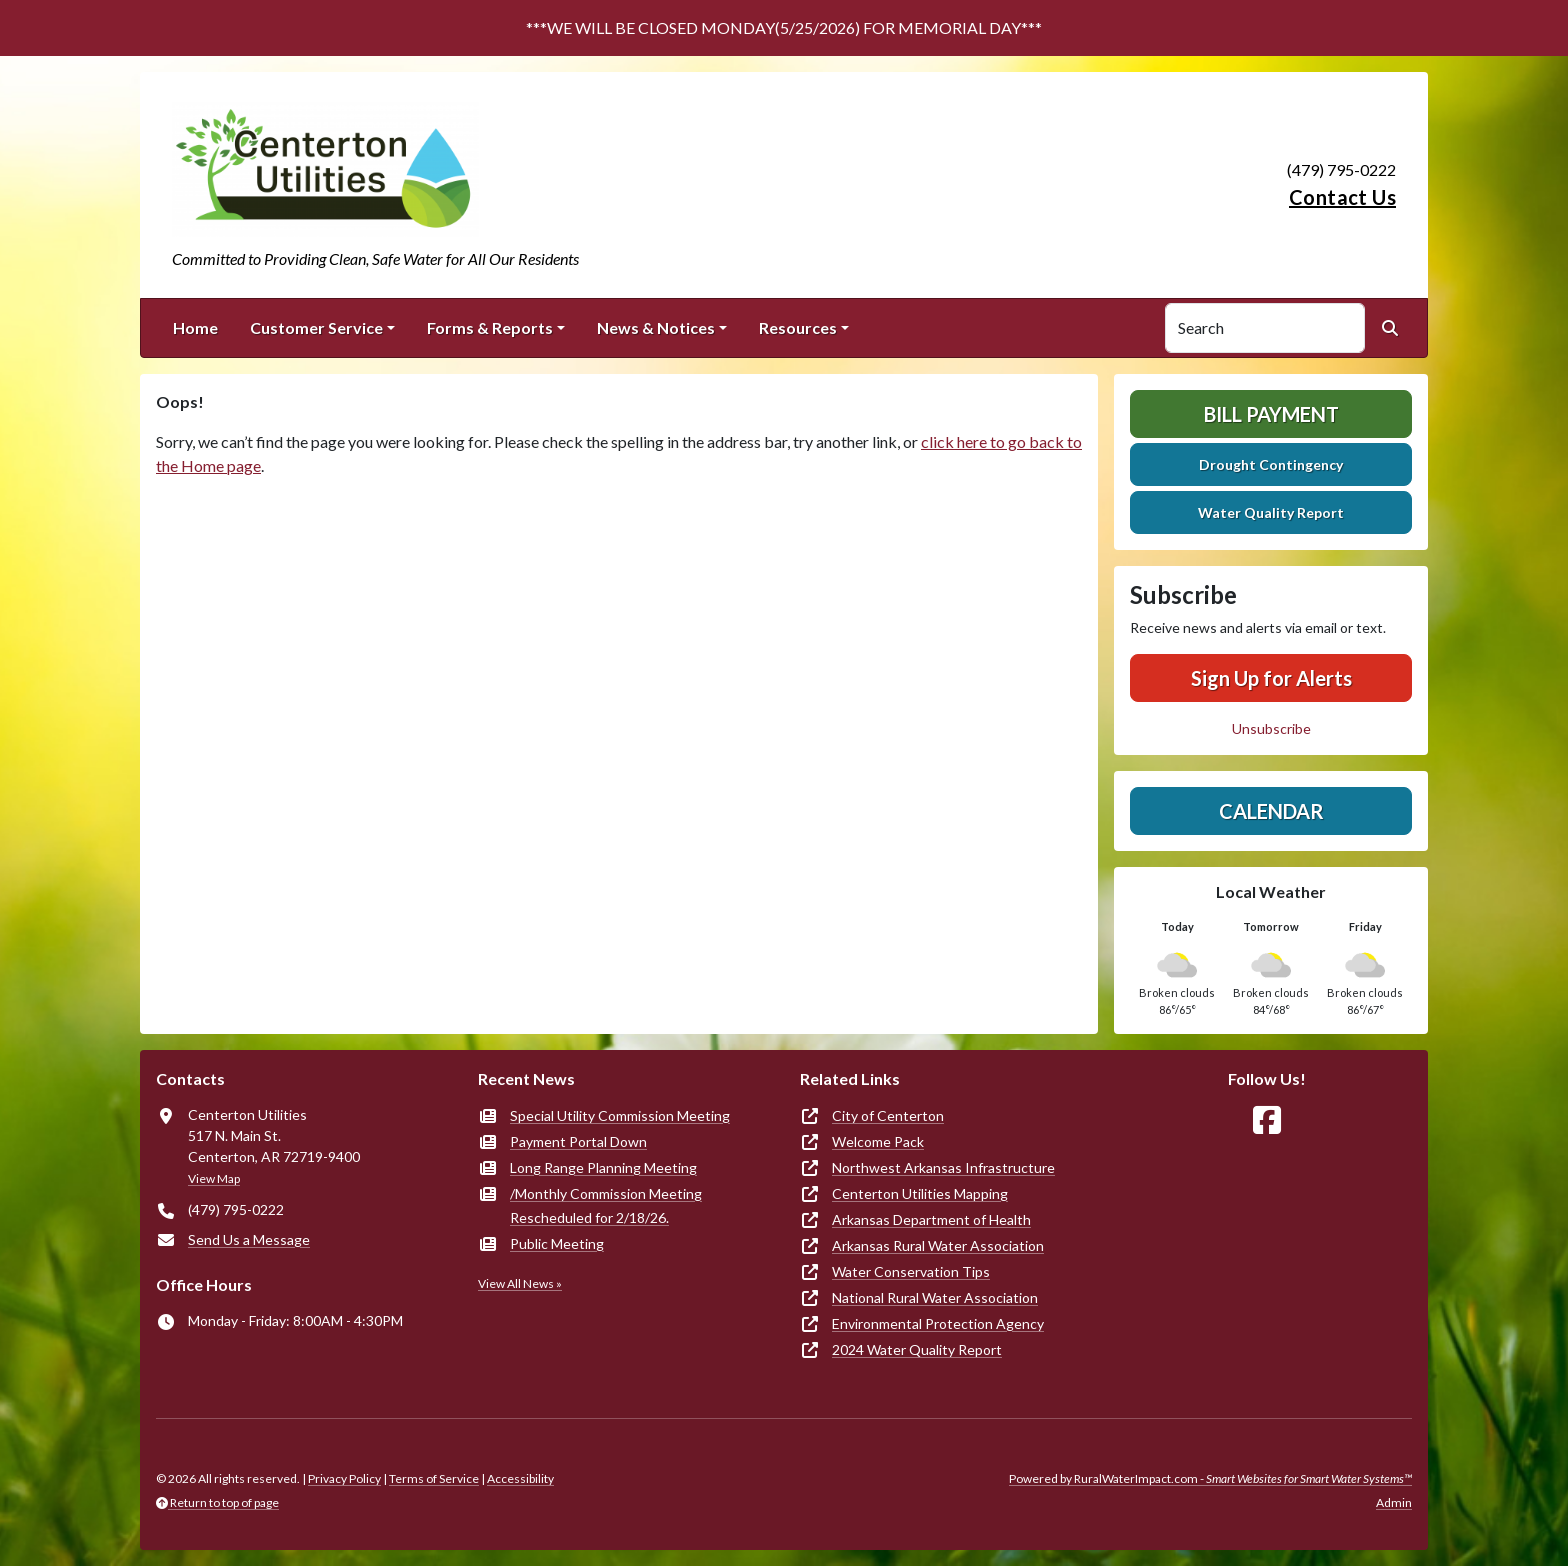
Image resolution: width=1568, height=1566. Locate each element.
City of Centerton (888, 1115)
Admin (1394, 1502)
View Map (214, 1178)
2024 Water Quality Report (917, 1349)
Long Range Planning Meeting (603, 1167)
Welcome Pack (878, 1141)
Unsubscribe (1271, 728)
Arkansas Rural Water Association (938, 1245)
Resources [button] (798, 327)
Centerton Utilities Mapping (920, 1193)
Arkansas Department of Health (931, 1219)
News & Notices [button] (656, 327)
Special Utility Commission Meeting (620, 1115)
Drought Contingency (1271, 464)
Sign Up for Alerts (1271, 678)
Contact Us (1342, 197)
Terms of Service (434, 1478)
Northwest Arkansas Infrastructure (943, 1167)
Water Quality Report (1271, 512)
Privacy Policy (344, 1478)
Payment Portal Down (578, 1141)
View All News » (520, 1283)
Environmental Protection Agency (938, 1323)
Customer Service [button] (316, 327)
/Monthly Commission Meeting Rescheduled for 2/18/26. (606, 1205)
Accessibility (520, 1478)
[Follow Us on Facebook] (1267, 1120)
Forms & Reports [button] (490, 327)
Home (195, 327)
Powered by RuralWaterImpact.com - (1210, 1478)
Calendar (1271, 811)
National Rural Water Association (935, 1297)
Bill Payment (1271, 414)
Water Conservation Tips (911, 1271)
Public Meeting (557, 1243)
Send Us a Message (249, 1239)
